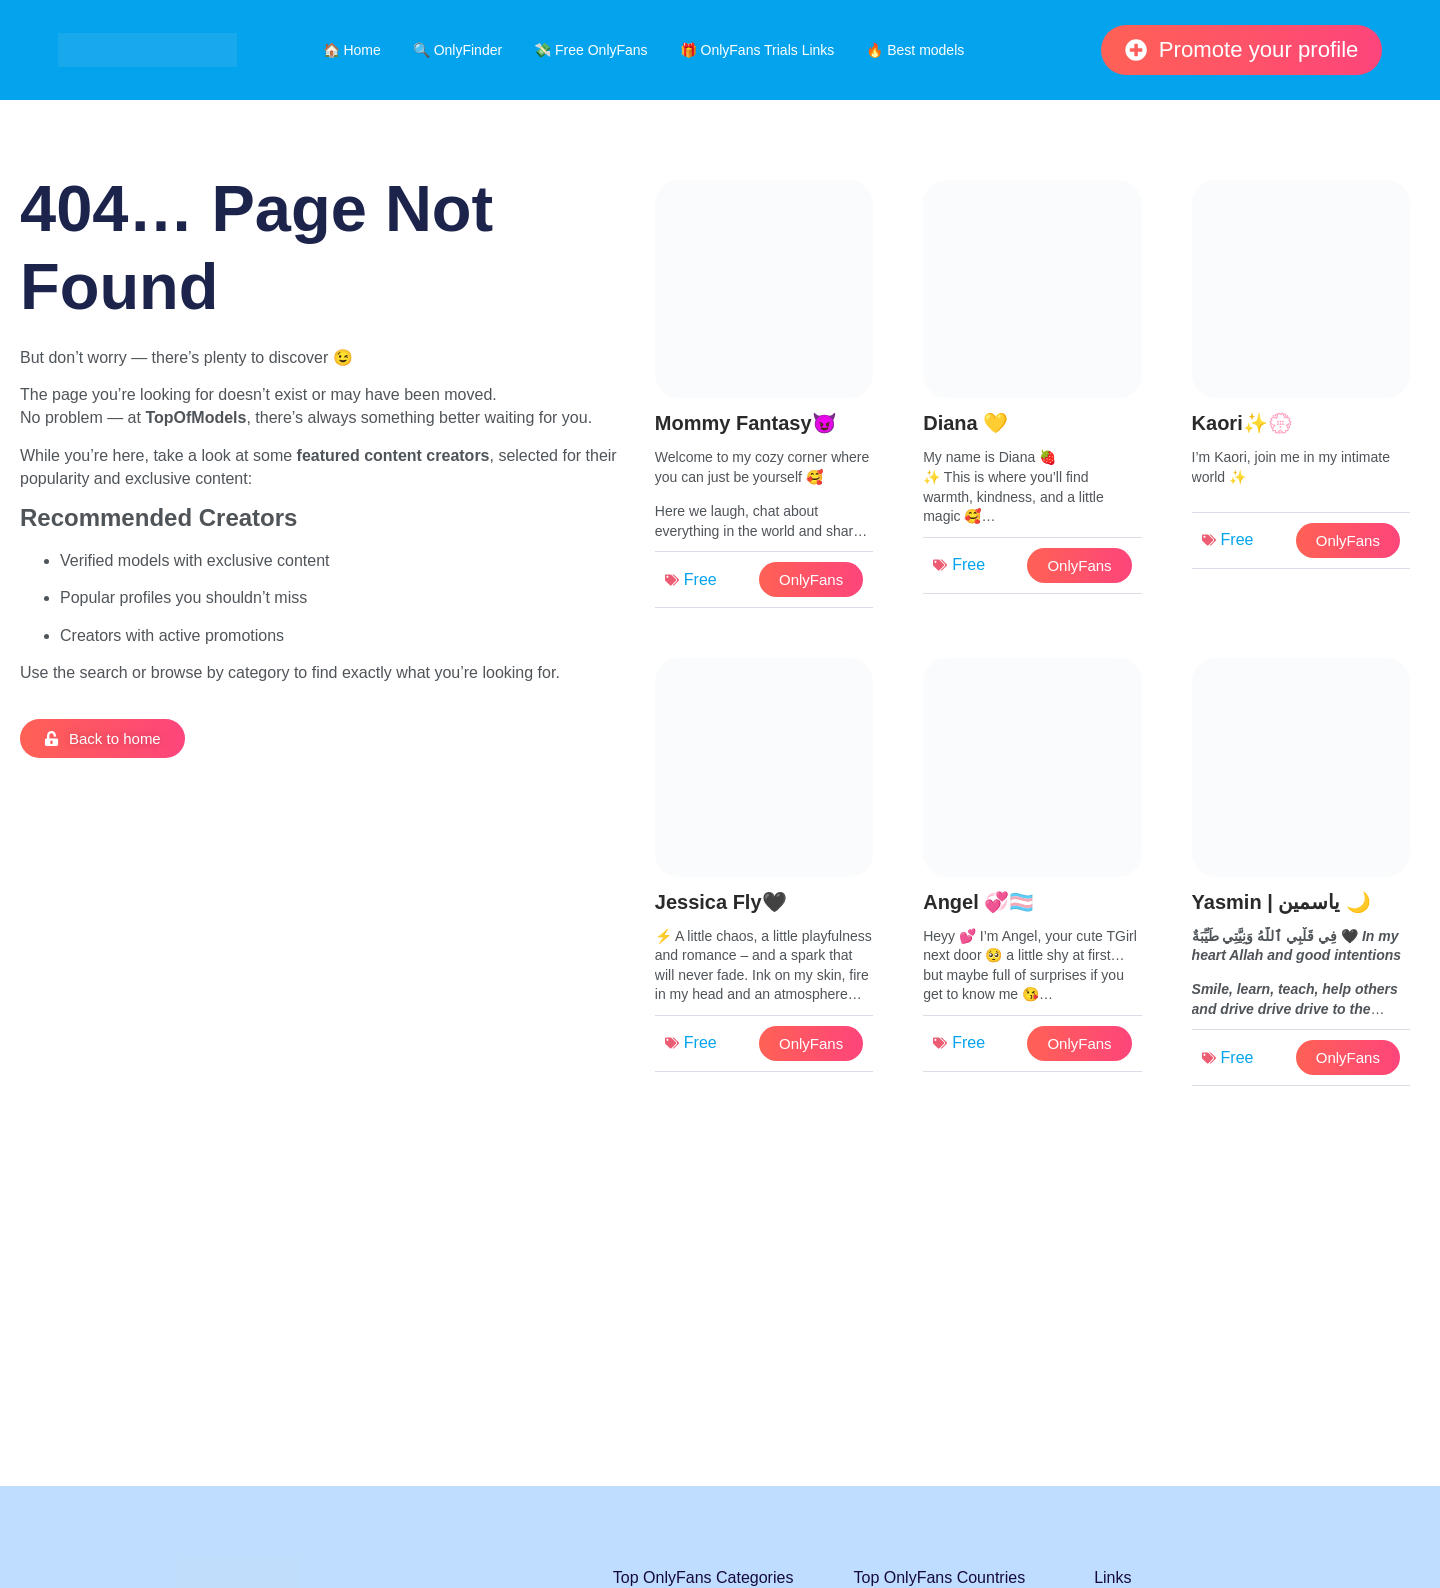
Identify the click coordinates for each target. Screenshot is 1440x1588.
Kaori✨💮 (1242, 423)
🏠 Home (352, 50)
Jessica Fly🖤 (721, 902)
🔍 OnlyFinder (457, 50)
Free (700, 579)
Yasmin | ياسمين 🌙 (1281, 902)
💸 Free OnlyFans (590, 50)
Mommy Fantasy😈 (746, 423)
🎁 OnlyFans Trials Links (757, 50)
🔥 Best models (915, 50)
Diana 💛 (965, 423)
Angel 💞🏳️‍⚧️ (978, 902)
